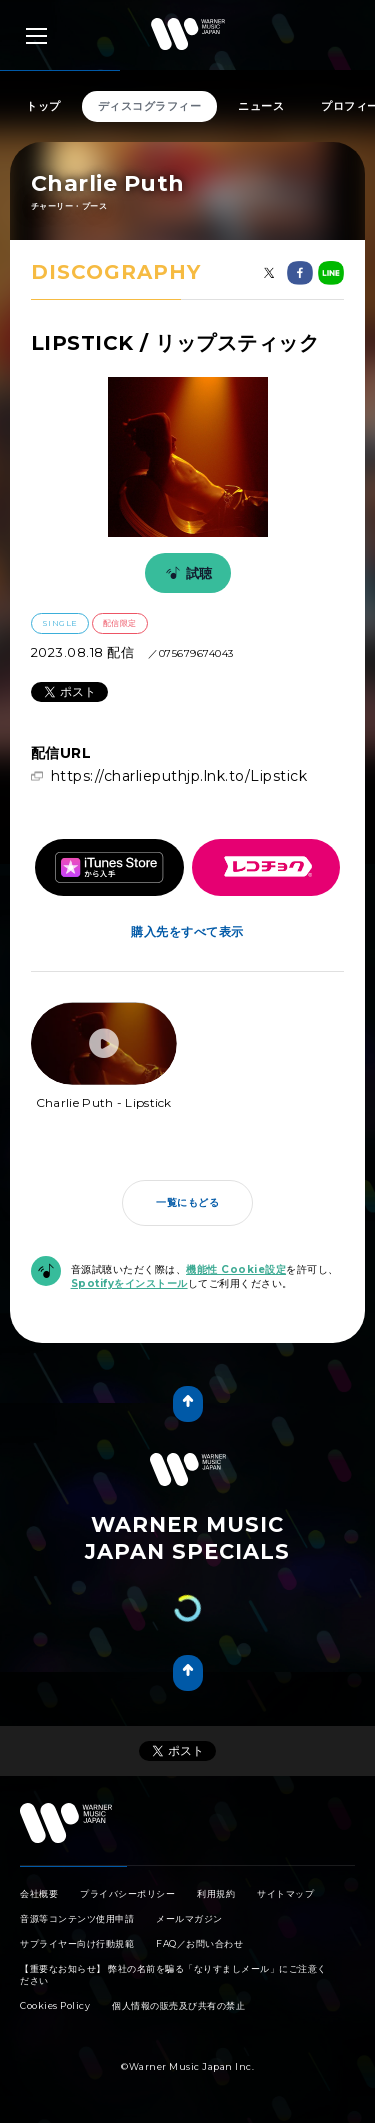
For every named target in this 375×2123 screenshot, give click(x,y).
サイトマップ (285, 1893)
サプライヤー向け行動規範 (77, 1943)
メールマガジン (189, 1918)
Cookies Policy (55, 2005)
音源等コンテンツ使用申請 (77, 1918)
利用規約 (216, 1893)
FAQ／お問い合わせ (199, 1943)
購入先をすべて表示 (187, 931)
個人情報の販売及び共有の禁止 (178, 2005)
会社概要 (39, 1893)
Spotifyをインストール (129, 1283)
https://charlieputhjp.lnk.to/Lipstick (179, 776)
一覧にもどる (187, 1202)
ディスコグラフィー (150, 106)
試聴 (186, 573)
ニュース (261, 106)
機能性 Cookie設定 (236, 1269)
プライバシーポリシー (127, 1893)
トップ (43, 106)
